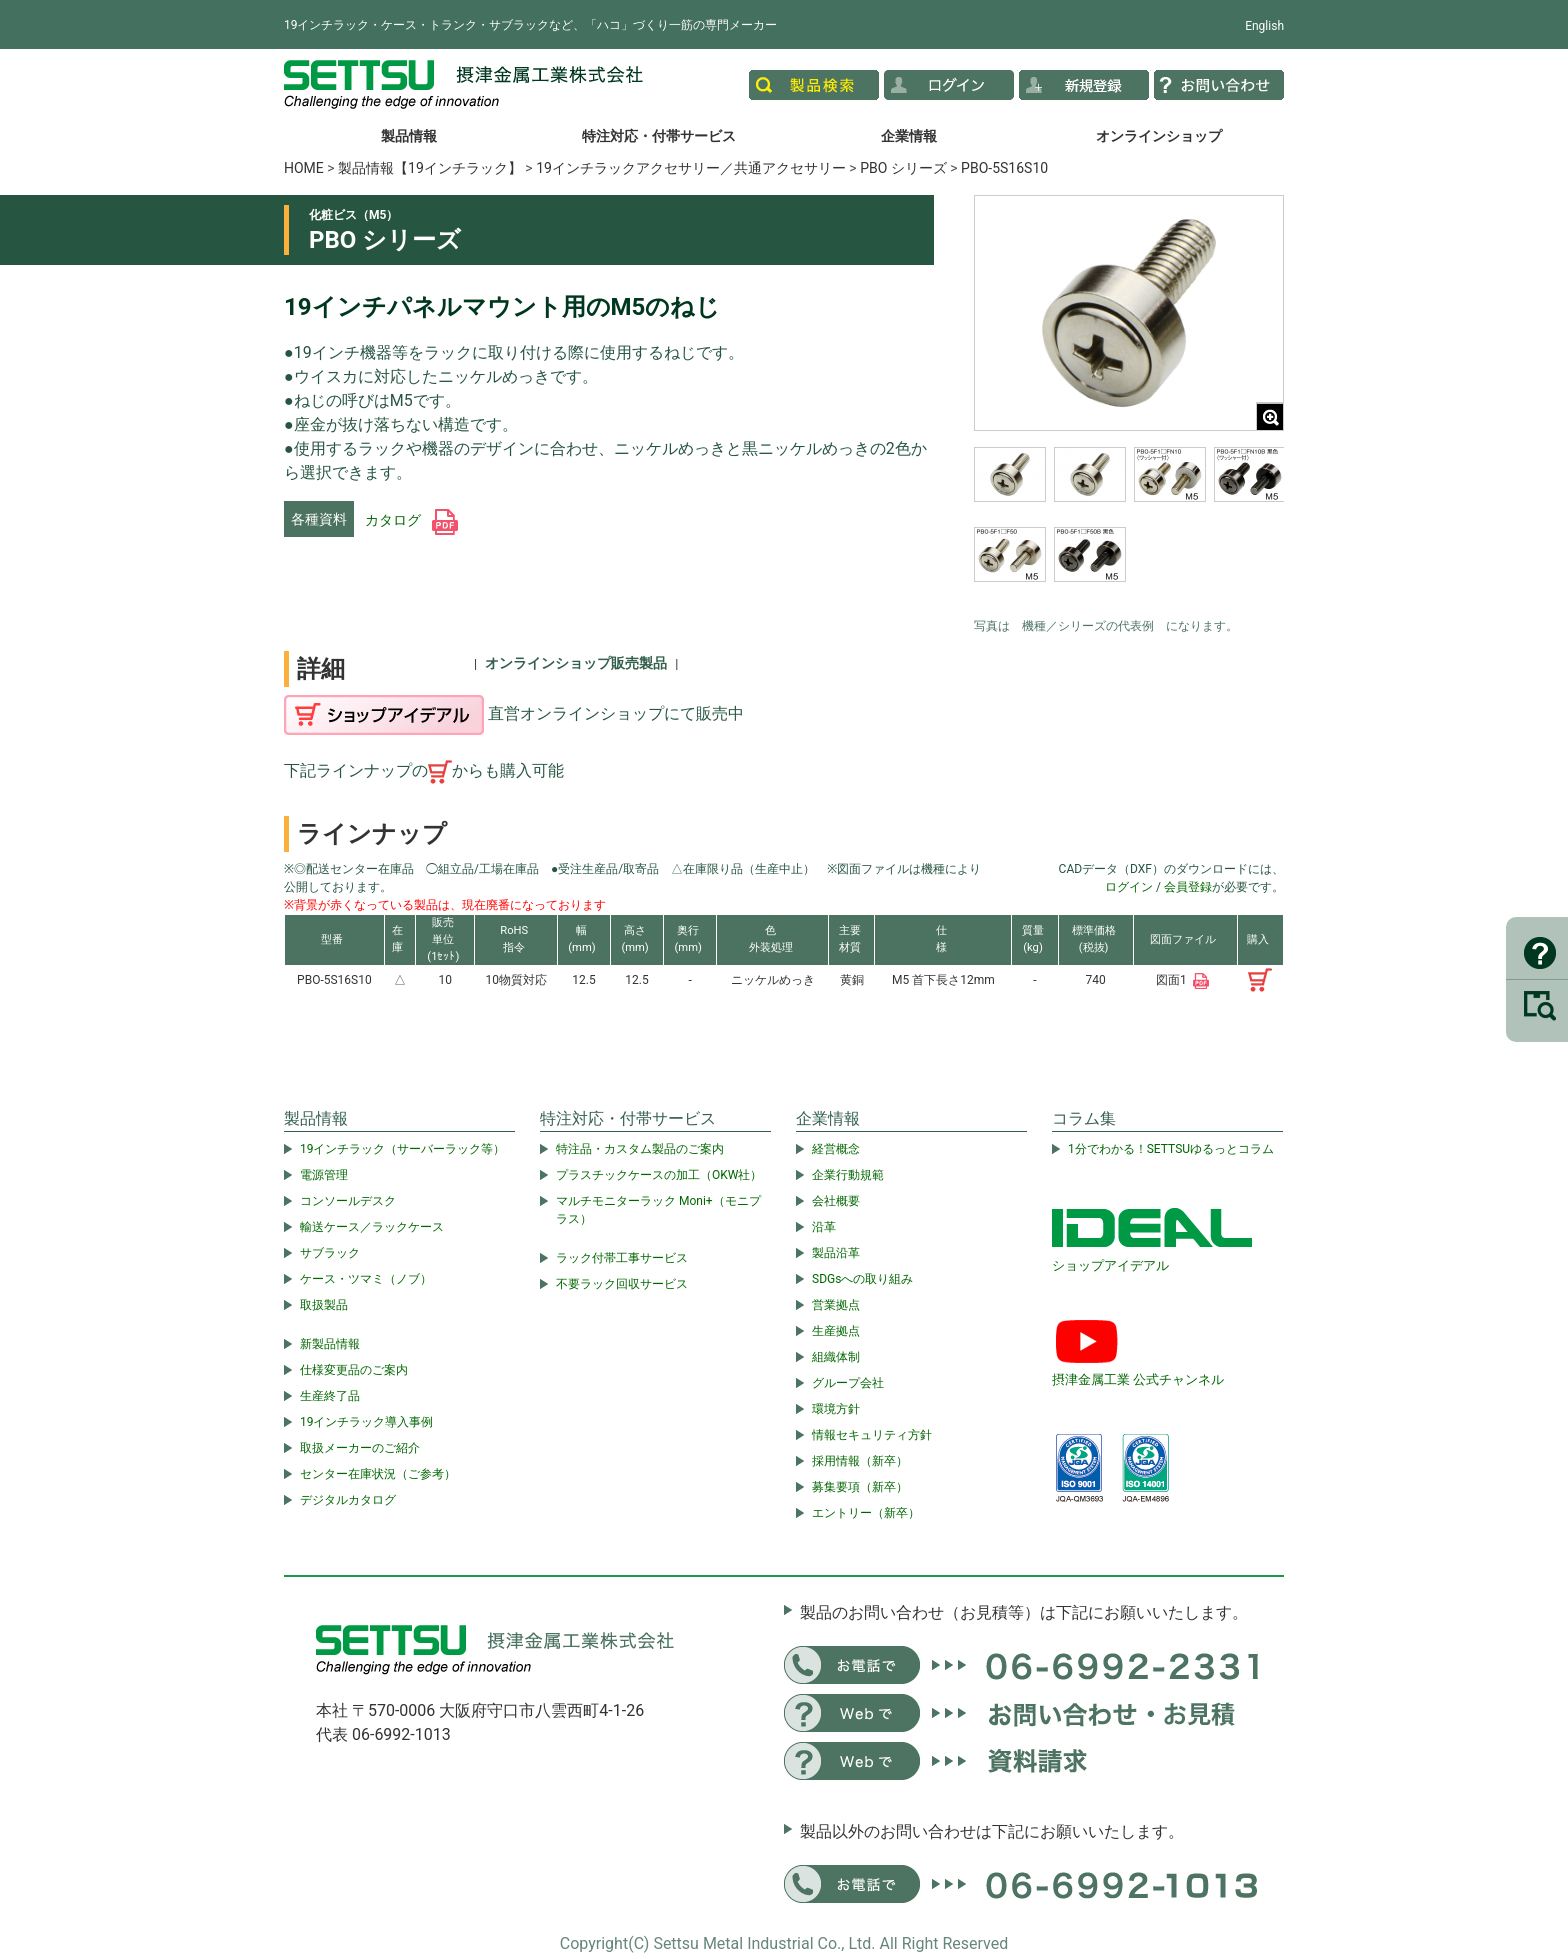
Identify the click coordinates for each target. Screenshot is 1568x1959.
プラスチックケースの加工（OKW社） (659, 1175)
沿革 (824, 1227)
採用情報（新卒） (860, 1461)
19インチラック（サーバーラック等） (403, 1149)
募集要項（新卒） (860, 1487)
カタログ (411, 520)
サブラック (330, 1253)
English (1264, 26)
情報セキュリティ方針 (872, 1435)
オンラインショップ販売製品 (576, 663)
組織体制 (836, 1357)
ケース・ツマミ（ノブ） (366, 1279)
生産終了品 (330, 1396)
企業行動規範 (848, 1175)
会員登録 (1188, 887)
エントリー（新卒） (866, 1513)
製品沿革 (836, 1253)
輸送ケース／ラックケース (372, 1227)
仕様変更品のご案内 (354, 1370)
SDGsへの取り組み (862, 1279)
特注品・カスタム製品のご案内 (640, 1149)
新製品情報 (330, 1344)
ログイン (1129, 887)
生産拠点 (836, 1331)
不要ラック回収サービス (622, 1284)
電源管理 (324, 1175)
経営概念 (836, 1149)
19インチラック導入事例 (367, 1422)
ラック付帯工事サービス (622, 1258)
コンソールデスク (348, 1201)
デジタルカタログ (348, 1500)
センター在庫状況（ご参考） (378, 1474)
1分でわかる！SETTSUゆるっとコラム (1171, 1149)
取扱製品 (324, 1305)
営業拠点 (836, 1305)
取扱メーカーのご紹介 (360, 1448)
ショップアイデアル (1110, 1265)
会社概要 (836, 1201)
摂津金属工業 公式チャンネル (1138, 1379)
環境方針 (836, 1409)
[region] (1129, 527)
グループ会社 (848, 1383)
